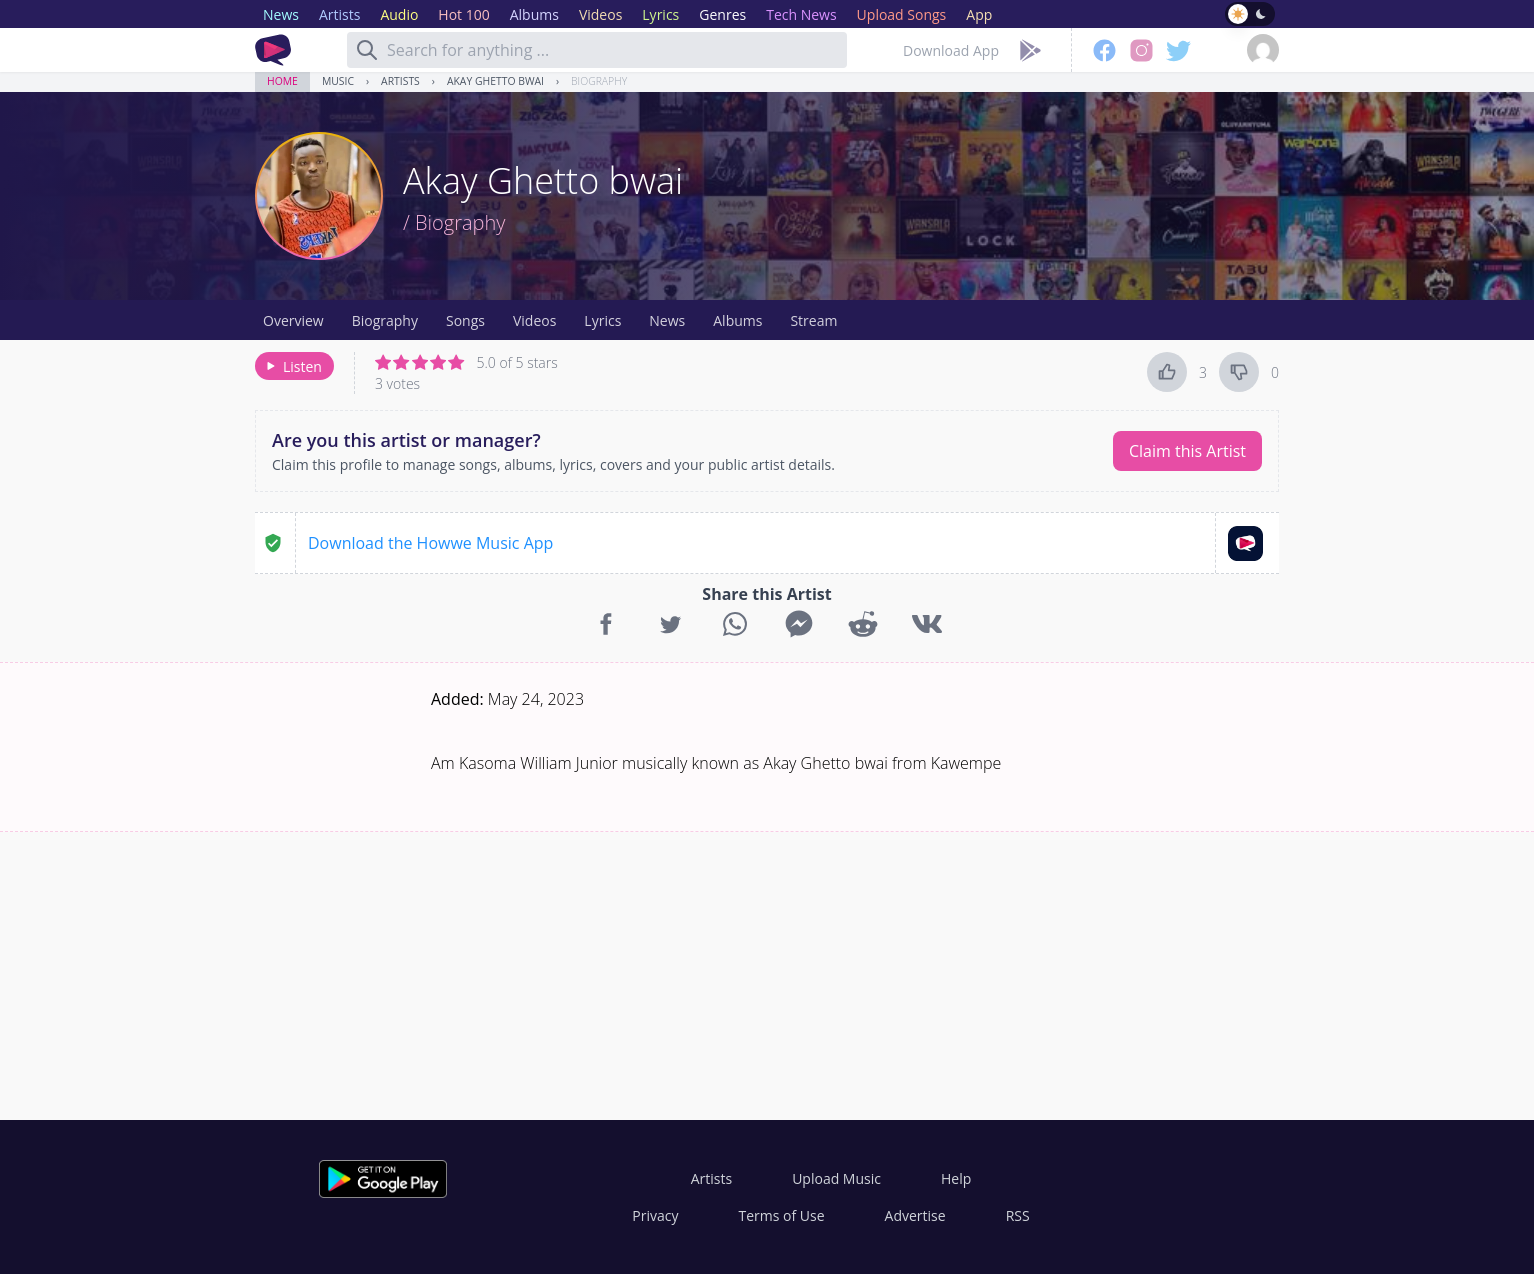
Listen (292, 366)
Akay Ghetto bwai (495, 81)
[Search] (367, 50)
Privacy (655, 1215)
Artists (400, 81)
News (667, 320)
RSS (1018, 1215)
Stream (813, 320)
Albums (737, 320)
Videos (534, 320)
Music (338, 81)
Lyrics (602, 320)
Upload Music (836, 1178)
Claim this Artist (1187, 451)
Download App (951, 50)
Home (282, 81)
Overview (293, 320)
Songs (465, 320)
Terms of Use (782, 1215)
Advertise (915, 1215)
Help (956, 1178)
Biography (599, 81)
